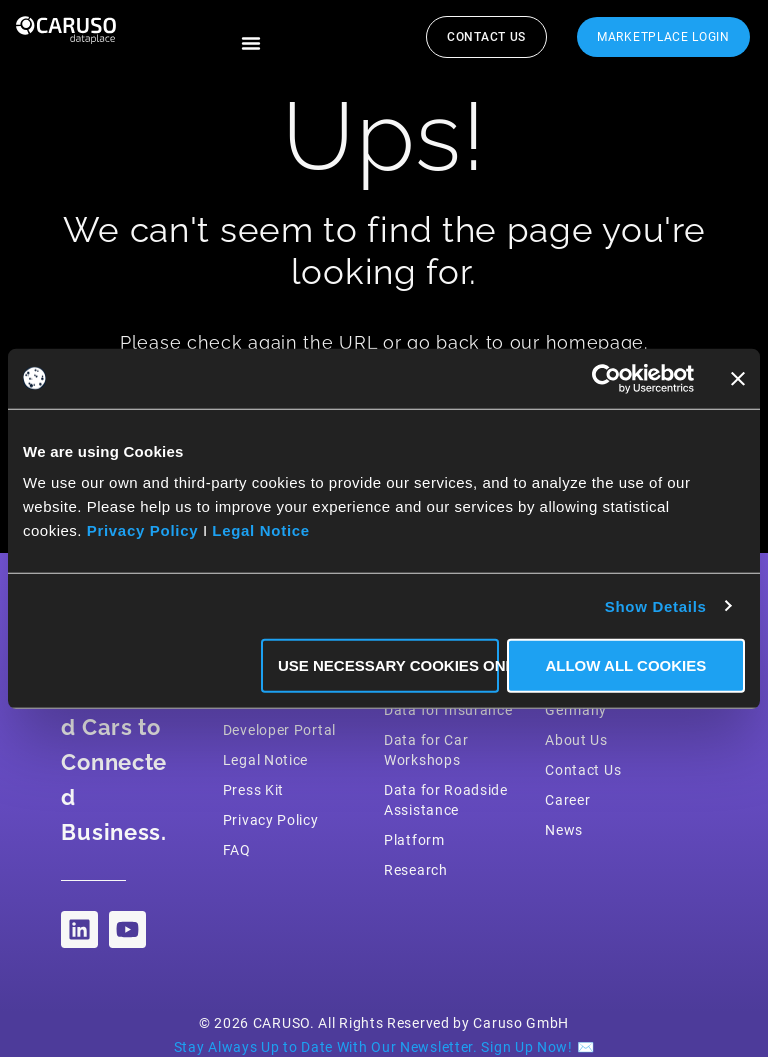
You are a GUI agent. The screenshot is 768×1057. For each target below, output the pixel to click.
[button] (251, 43)
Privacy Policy (143, 530)
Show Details (656, 605)
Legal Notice (261, 530)
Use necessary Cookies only (388, 665)
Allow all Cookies (625, 665)
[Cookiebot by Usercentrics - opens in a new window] (606, 378)
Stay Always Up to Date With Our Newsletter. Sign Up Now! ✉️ (384, 1047)
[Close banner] (738, 378)
